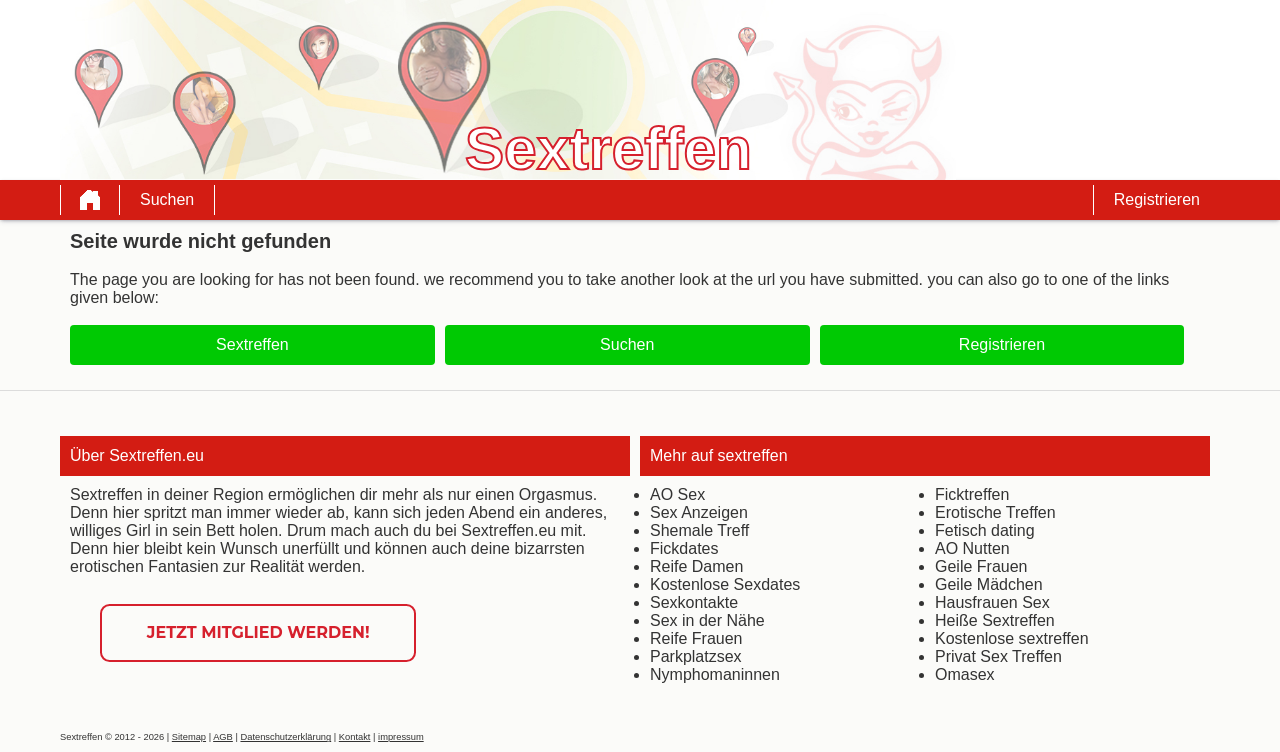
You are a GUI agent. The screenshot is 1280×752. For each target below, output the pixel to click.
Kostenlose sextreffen (1012, 638)
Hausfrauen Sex (992, 602)
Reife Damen (696, 566)
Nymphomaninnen (715, 674)
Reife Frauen (696, 638)
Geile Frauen (981, 566)
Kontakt (355, 737)
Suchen (167, 199)
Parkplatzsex (696, 656)
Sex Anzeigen (699, 512)
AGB (223, 737)
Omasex (965, 674)
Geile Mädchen (989, 584)
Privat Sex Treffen (998, 656)
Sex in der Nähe (707, 620)
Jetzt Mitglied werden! (258, 632)
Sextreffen (252, 344)
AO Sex (677, 494)
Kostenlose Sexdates (725, 584)
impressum (401, 737)
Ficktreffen (972, 494)
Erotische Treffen (995, 512)
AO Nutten (972, 548)
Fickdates (684, 548)
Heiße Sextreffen (995, 620)
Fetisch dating (985, 530)
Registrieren (1157, 199)
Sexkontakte (694, 602)
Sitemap (189, 737)
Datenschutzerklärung (285, 737)
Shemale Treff (699, 530)
